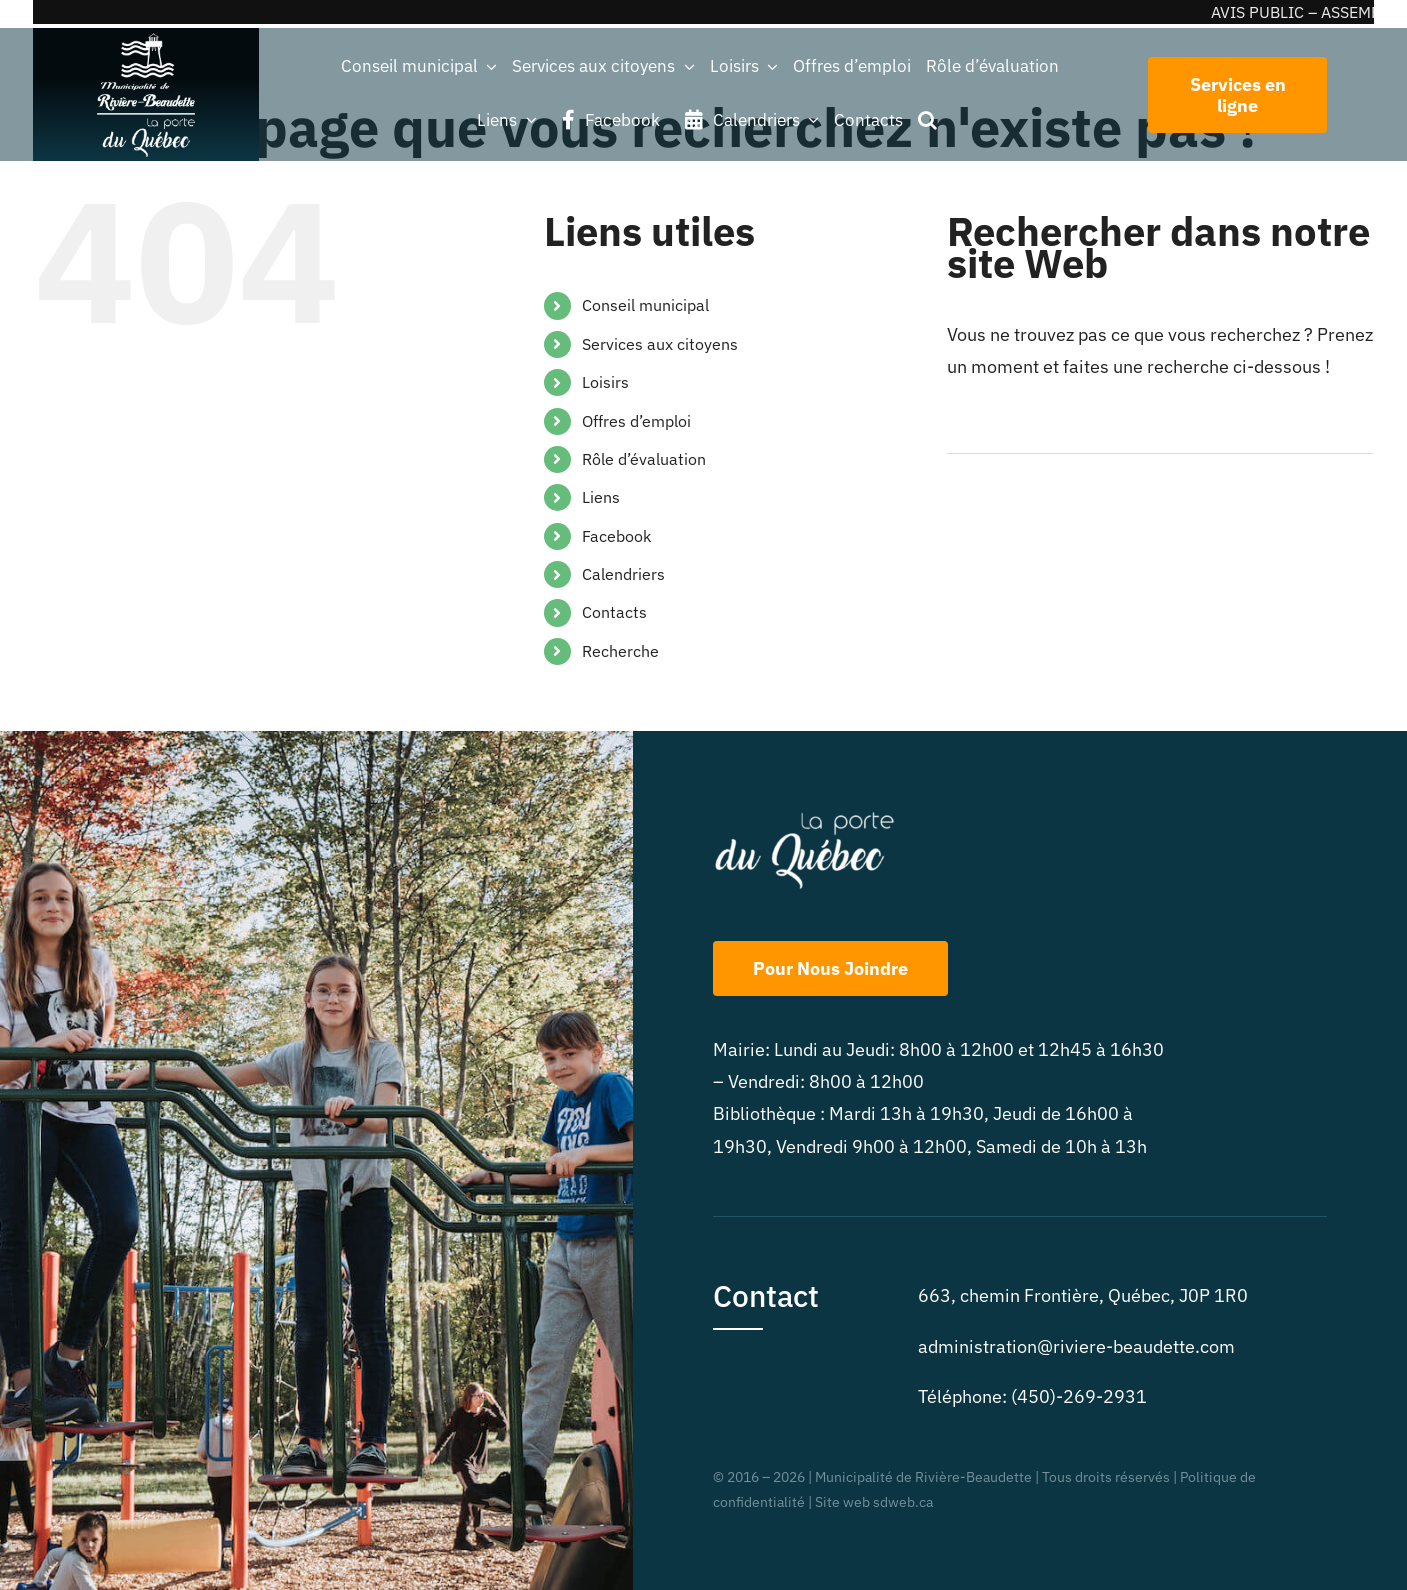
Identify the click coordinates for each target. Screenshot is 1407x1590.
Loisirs (605, 382)
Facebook (616, 536)
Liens (601, 497)
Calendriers (623, 574)
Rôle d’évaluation (644, 459)
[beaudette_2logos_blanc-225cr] (146, 36)
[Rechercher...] (1160, 429)
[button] (927, 120)
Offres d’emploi (636, 421)
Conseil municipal (645, 305)
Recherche (620, 651)
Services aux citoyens (660, 344)
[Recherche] (972, 429)
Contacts (614, 612)
